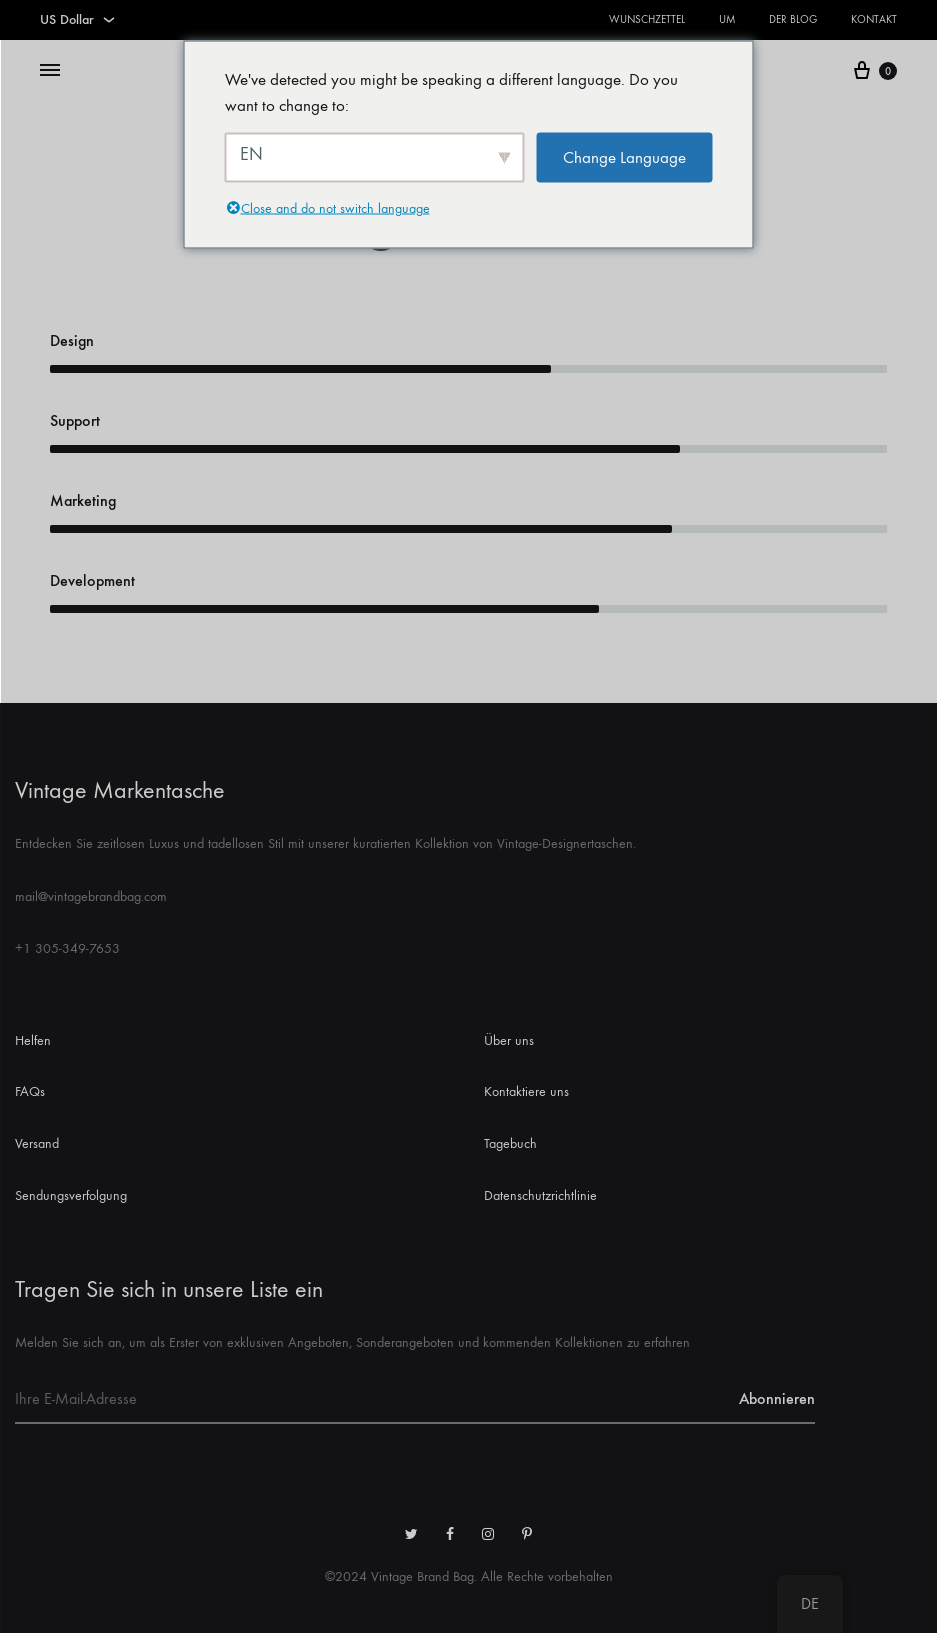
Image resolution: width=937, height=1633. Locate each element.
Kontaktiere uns (526, 1091)
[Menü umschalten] (50, 71)
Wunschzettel (647, 19)
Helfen (33, 1040)
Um (727, 19)
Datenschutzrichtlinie (540, 1195)
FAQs (30, 1091)
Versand (37, 1143)
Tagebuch (510, 1143)
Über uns (509, 1040)
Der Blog (793, 19)
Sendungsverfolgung (71, 1195)
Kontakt (874, 19)
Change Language (624, 158)
